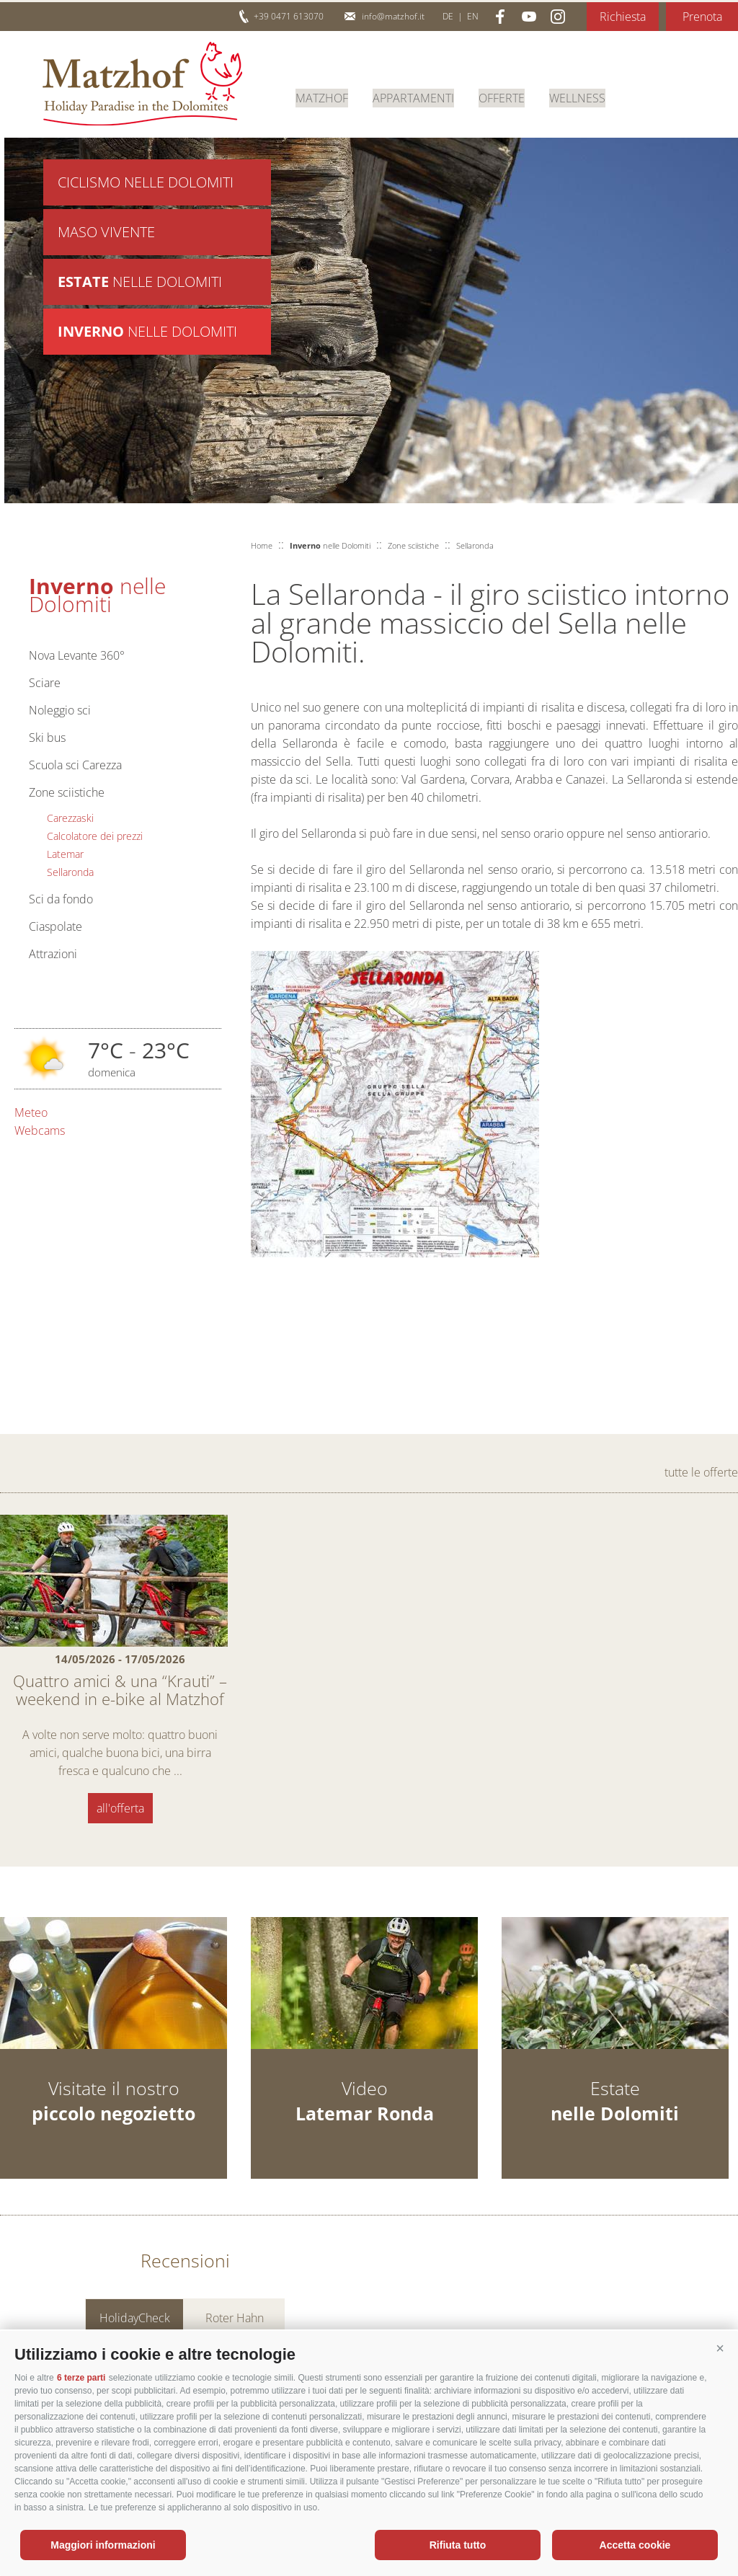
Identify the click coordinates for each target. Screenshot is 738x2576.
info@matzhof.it (393, 16)
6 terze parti (81, 2378)
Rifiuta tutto (458, 2545)
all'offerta (120, 1808)
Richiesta (623, 17)
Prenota (702, 17)
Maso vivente (106, 234)
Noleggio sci (60, 710)
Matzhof (142, 83)
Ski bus (47, 737)
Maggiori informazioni (102, 2545)
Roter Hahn (234, 2320)
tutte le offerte (701, 1472)
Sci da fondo (61, 899)
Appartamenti (413, 97)
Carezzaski (70, 818)
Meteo (31, 1112)
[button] (720, 2349)
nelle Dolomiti (140, 285)
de (448, 16)
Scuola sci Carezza (75, 765)
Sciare (45, 683)
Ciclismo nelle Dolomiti (146, 182)
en (473, 16)
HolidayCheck (134, 2320)
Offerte (502, 97)
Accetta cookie (635, 2545)
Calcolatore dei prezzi (95, 836)
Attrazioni (53, 954)
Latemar (65, 854)
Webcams (39, 1130)
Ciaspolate (55, 926)
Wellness (577, 97)
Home (261, 545)
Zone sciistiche (67, 792)
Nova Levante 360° (77, 655)
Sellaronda (70, 872)
